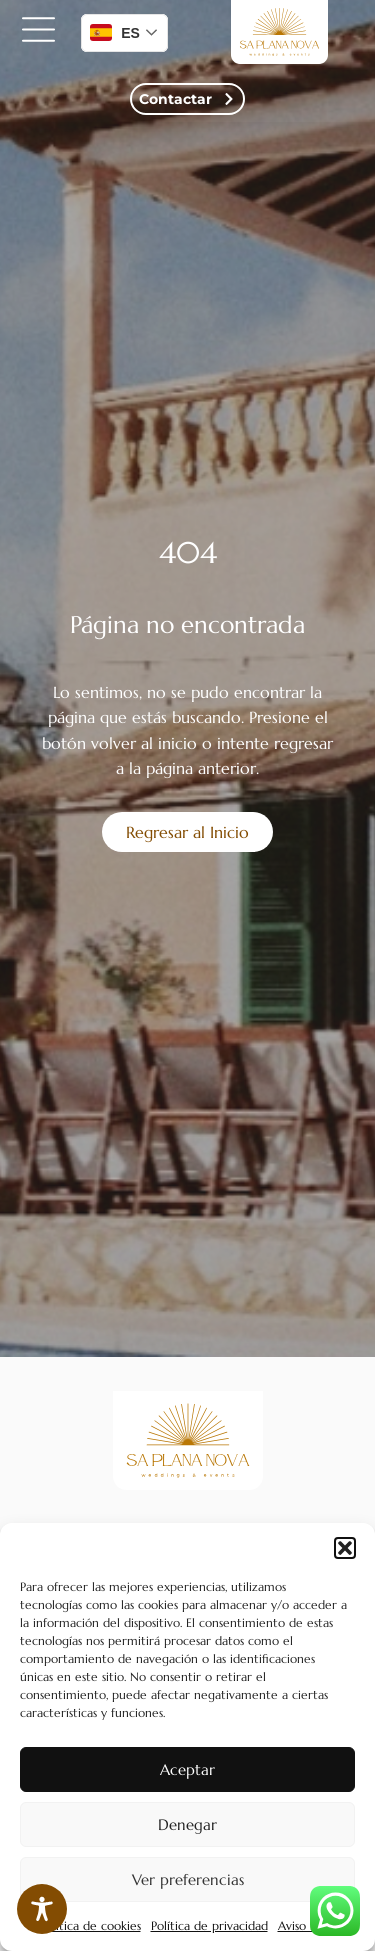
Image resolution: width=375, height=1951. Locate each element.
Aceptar (187, 1769)
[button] (345, 1548)
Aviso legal (307, 1925)
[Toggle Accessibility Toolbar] (42, 1909)
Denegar (187, 1824)
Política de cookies (90, 1925)
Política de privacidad (209, 1925)
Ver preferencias (188, 1879)
